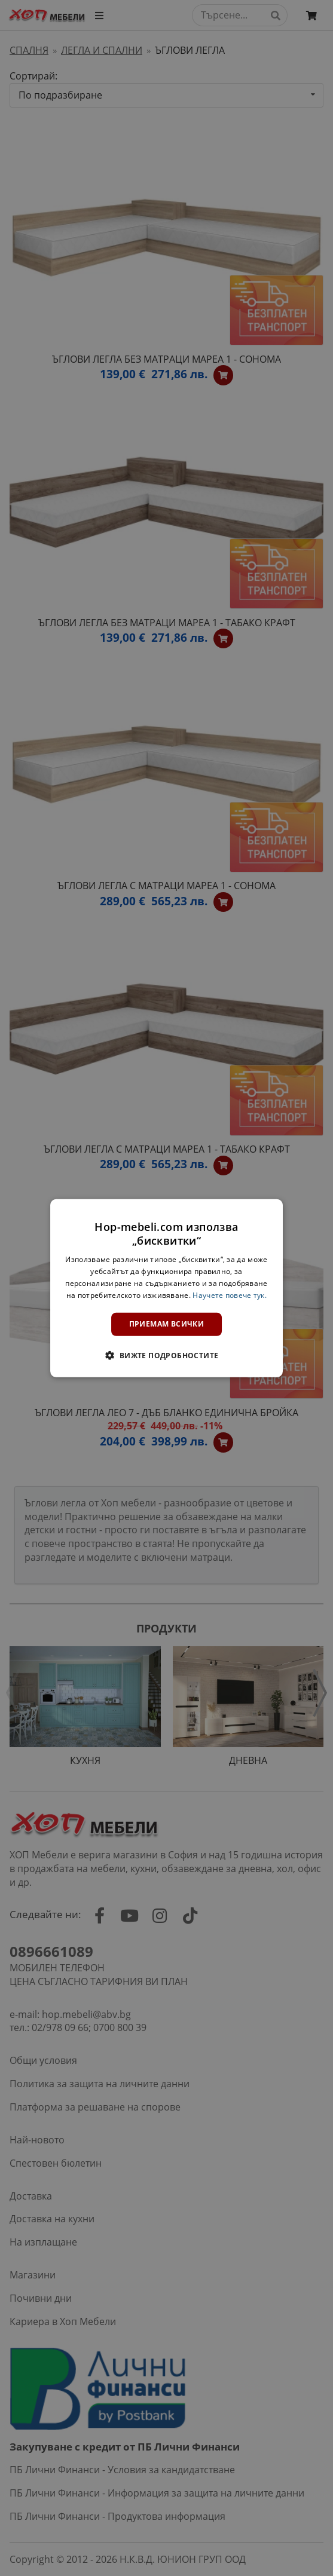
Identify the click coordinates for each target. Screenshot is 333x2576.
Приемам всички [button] (166, 1324)
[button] (166, 1355)
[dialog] (166, 1288)
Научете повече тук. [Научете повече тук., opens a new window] (230, 1294)
